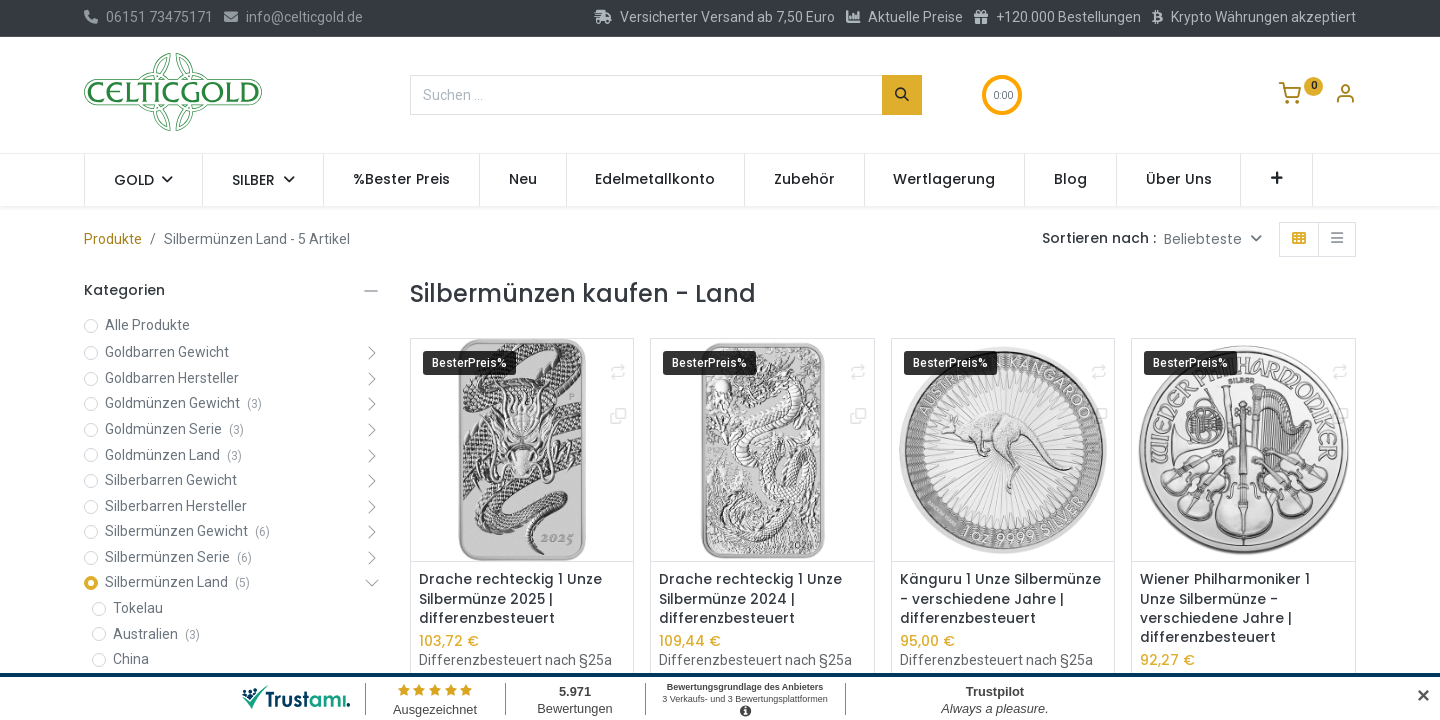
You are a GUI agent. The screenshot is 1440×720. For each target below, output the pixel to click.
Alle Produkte (147, 325)
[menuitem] (401, 180)
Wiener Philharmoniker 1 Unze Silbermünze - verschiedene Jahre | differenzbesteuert (1225, 609)
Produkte (113, 239)
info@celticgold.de (293, 17)
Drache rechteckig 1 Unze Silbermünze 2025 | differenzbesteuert (510, 599)
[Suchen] (902, 95)
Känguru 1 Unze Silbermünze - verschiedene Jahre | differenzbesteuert (1001, 599)
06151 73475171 (148, 17)
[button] (1276, 180)
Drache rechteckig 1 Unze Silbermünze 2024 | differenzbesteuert (750, 599)
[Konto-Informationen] (1345, 96)
